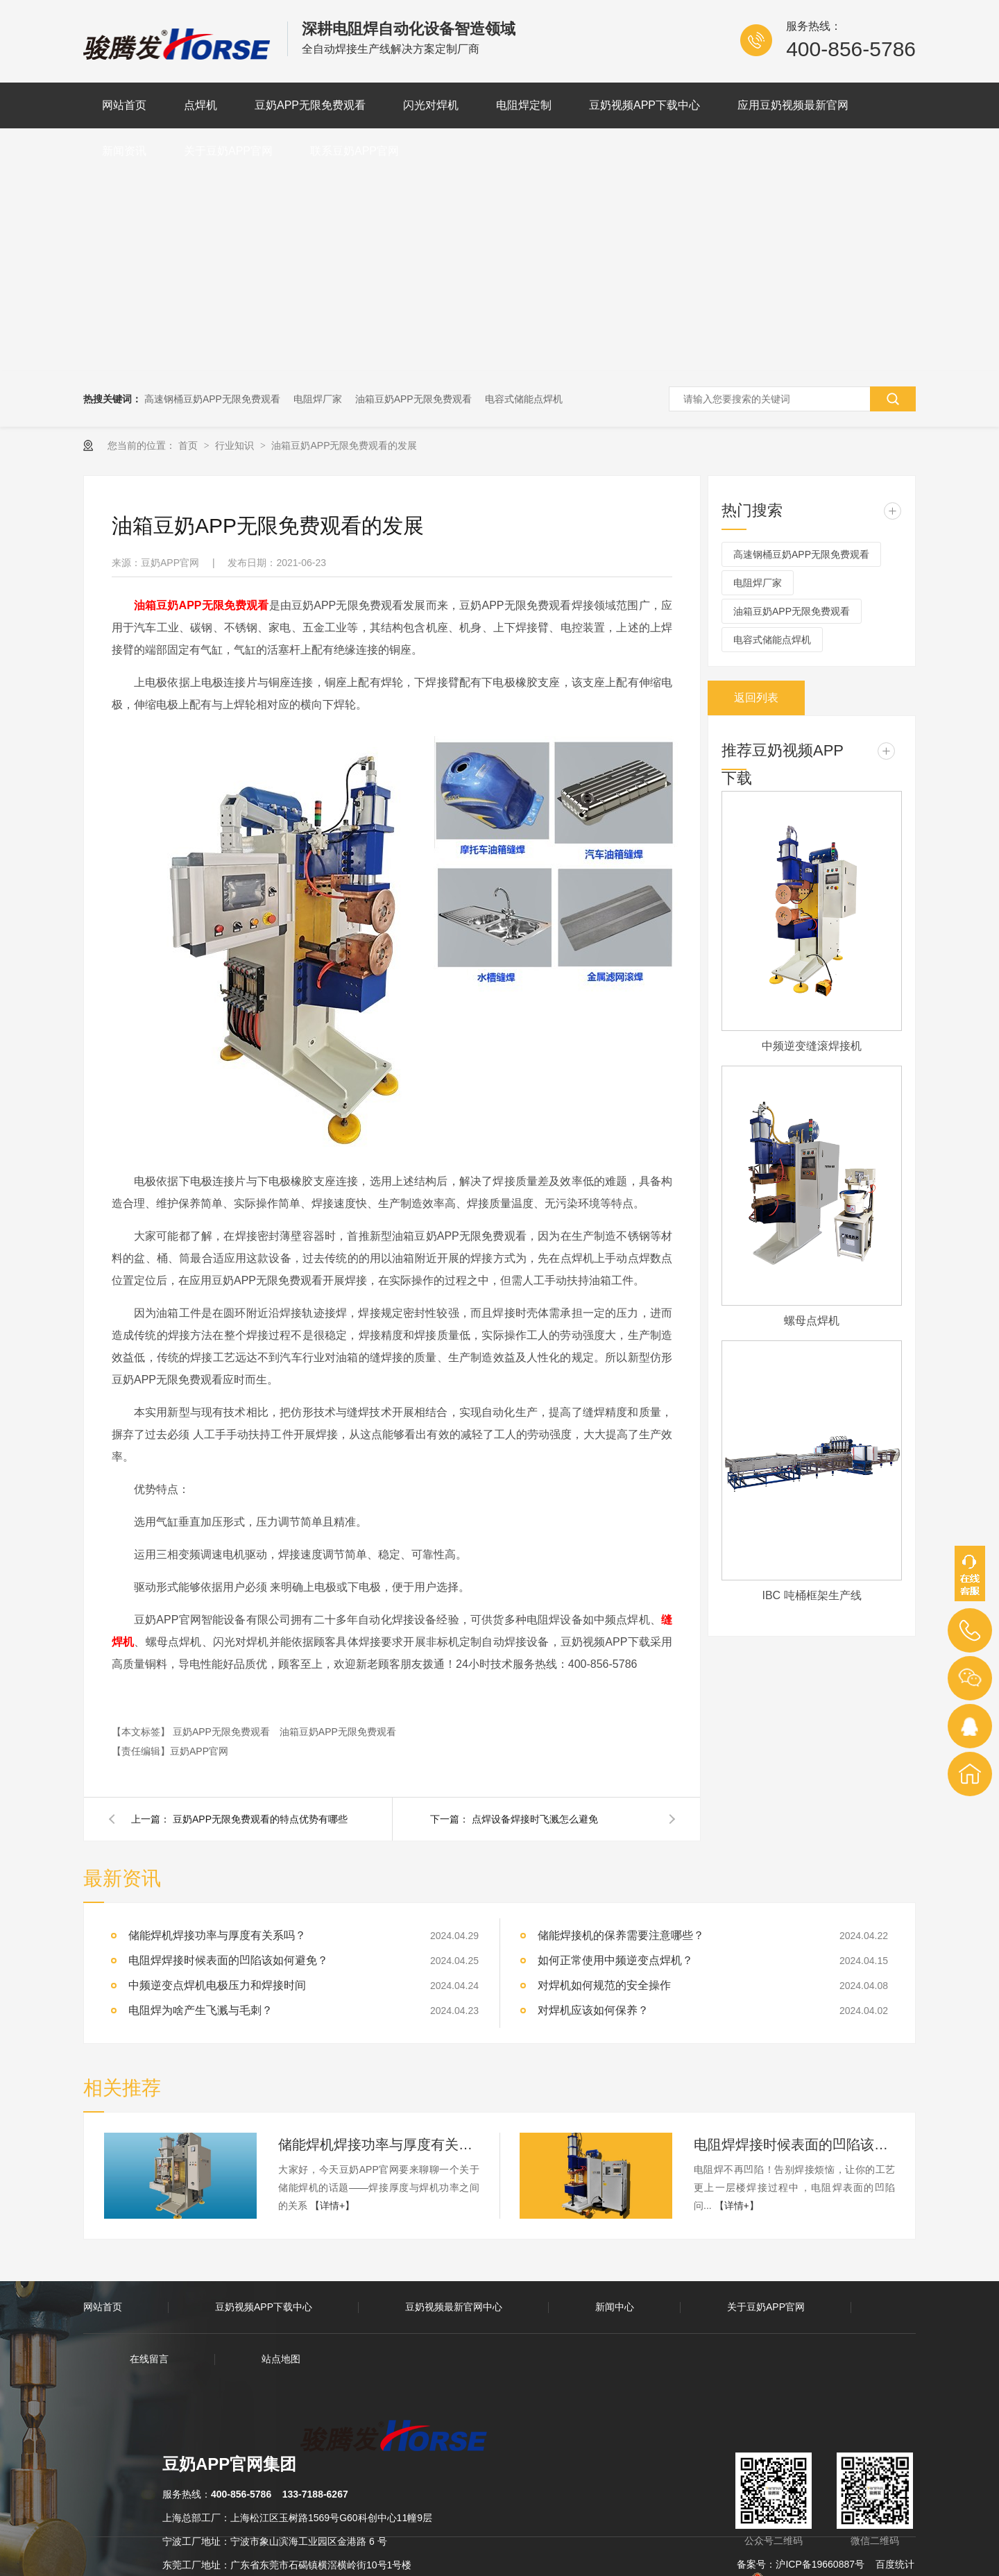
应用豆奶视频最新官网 (792, 105)
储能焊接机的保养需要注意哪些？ (621, 1935)
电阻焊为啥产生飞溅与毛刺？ (200, 2010)
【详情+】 (332, 2205)
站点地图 (281, 2358)
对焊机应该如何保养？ (593, 2010)
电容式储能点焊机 (524, 398)
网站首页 (124, 105)
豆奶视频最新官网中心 (453, 2306)
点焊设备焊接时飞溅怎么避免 (535, 1819)
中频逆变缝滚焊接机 (812, 1046)
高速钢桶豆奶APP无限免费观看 (212, 398)
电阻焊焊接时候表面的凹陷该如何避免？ (794, 2144)
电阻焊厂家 (317, 398)
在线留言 (149, 2358)
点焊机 (200, 105)
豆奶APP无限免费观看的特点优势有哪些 (260, 1819)
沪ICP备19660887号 (820, 2564)
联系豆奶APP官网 (354, 151)
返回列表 (756, 697)
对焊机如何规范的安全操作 (604, 1985)
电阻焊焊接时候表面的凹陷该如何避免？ (228, 1960)
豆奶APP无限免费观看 (310, 105)
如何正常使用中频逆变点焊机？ (615, 1960)
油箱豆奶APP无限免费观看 (413, 398)
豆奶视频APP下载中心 (644, 105)
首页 (189, 445)
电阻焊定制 (524, 105)
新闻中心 (614, 2306)
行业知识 (236, 445)
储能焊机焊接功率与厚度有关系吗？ (217, 1935)
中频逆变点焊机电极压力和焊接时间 (217, 1985)
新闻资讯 (124, 151)
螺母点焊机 (811, 1321)
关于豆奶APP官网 (228, 151)
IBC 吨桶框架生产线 (811, 1595)
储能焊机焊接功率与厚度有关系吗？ (378, 2144)
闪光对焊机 (431, 105)
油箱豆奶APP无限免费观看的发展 (344, 445)
